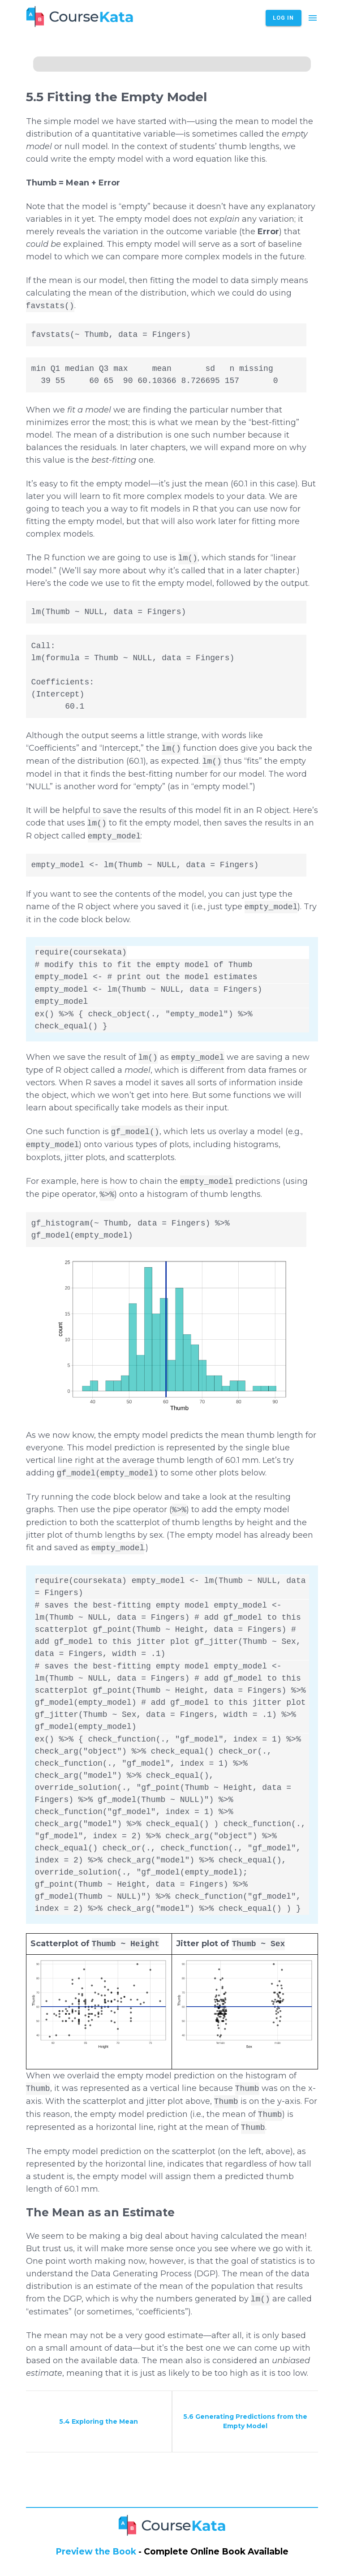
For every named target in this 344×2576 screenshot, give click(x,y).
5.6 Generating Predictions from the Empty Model (245, 2421)
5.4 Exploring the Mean (98, 2421)
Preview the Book (96, 2551)
